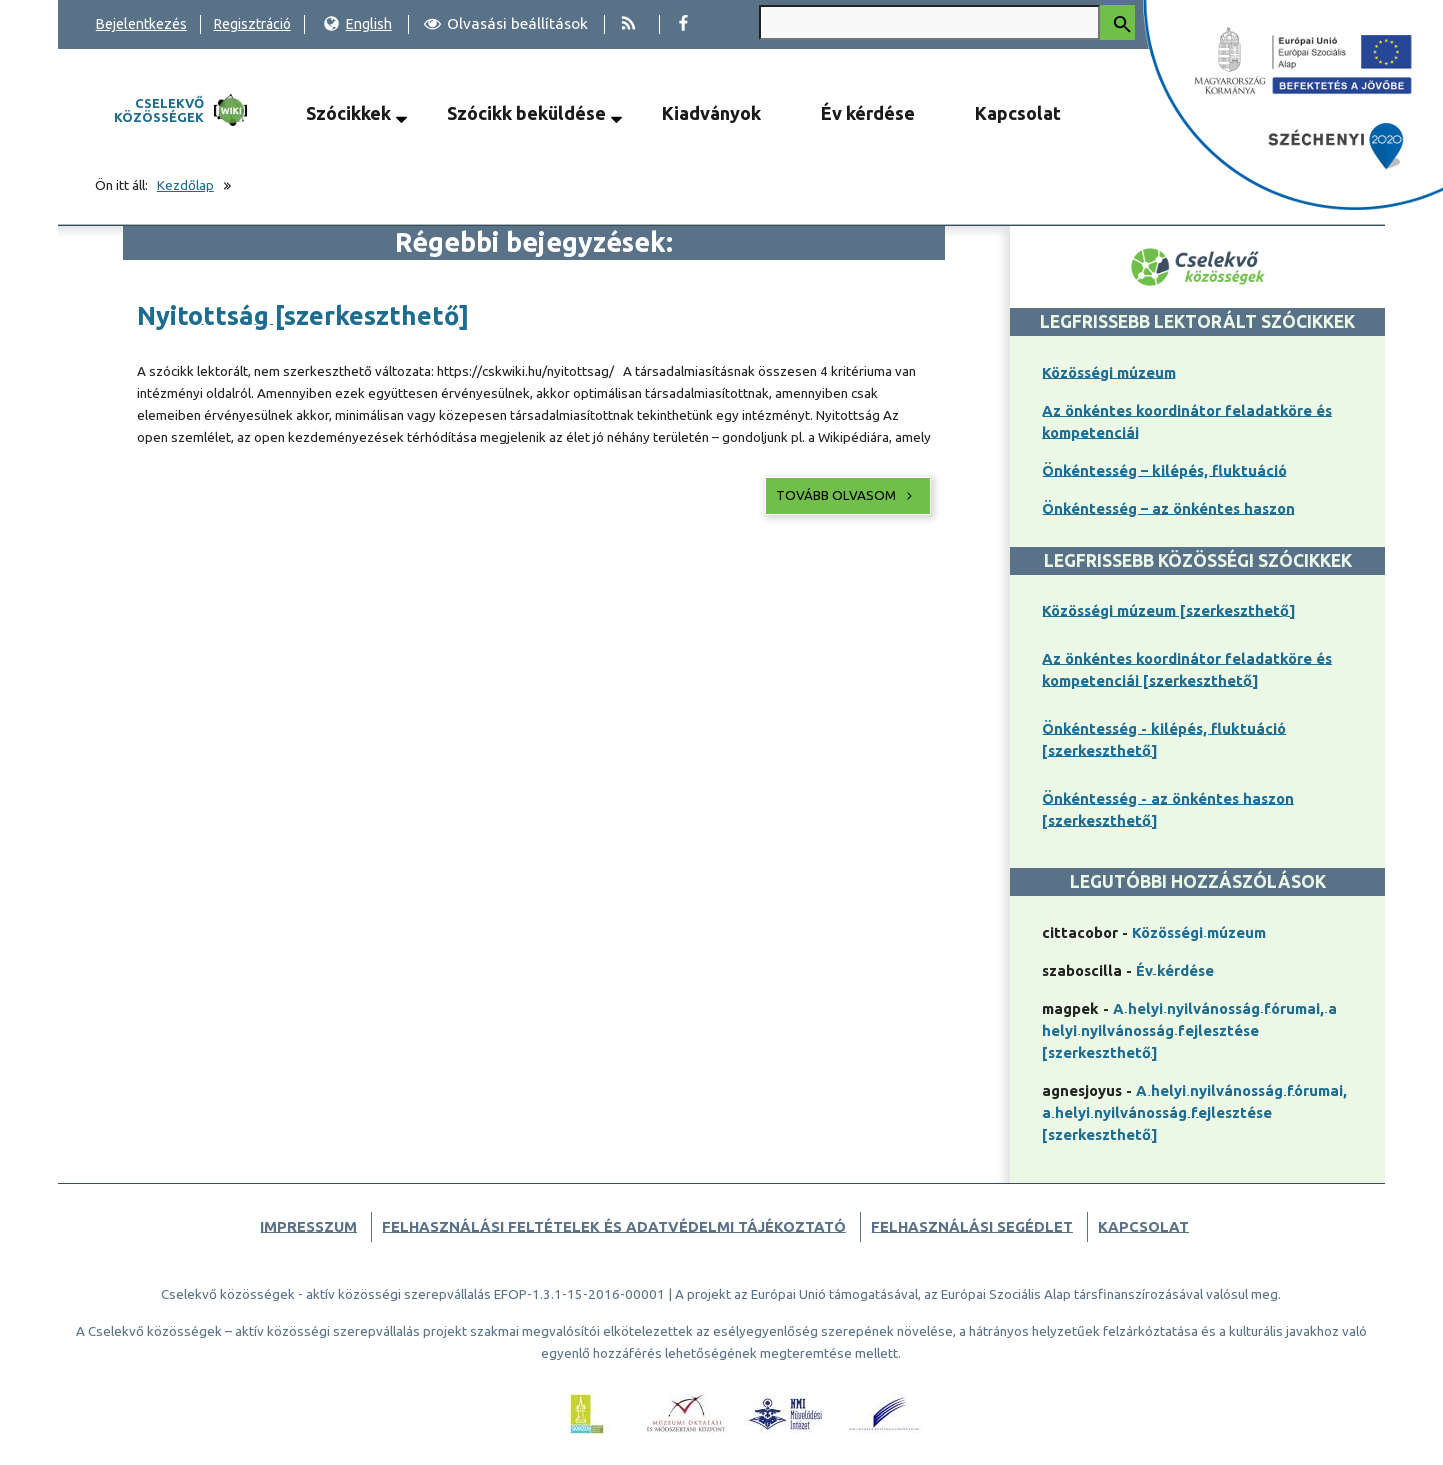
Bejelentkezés (141, 24)
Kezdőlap (185, 185)
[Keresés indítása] (1117, 22)
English (357, 23)
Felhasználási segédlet (972, 1226)
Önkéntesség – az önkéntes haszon (1168, 508)
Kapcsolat (1018, 113)
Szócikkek (348, 113)
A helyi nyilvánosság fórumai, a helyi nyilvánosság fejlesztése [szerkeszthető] (1189, 1030)
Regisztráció (252, 24)
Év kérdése (868, 113)
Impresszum (308, 1226)
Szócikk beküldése (526, 113)
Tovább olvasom (846, 495)
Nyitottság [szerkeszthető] (303, 315)
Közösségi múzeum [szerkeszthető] (1169, 610)
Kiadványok (711, 113)
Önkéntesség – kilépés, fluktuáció (1164, 470)
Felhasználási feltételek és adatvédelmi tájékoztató (614, 1226)
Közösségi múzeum (1109, 372)
